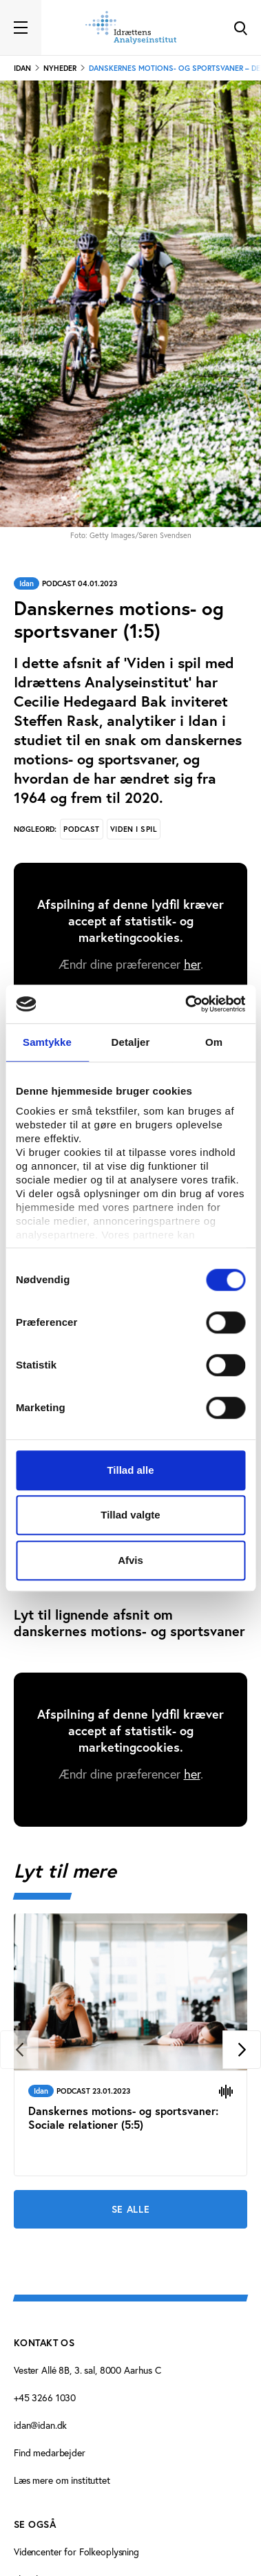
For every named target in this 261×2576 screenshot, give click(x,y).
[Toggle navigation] (20, 27)
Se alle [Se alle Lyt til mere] (131, 2209)
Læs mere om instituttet (62, 2480)
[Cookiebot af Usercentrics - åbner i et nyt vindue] (186, 1004)
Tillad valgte (130, 1515)
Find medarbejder (49, 2453)
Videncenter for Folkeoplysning (76, 2552)
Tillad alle (130, 1470)
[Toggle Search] (240, 27)
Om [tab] (213, 1042)
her (192, 964)
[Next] (241, 2049)
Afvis (130, 1560)
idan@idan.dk (40, 2425)
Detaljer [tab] (131, 1042)
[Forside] (130, 27)
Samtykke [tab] (47, 1042)
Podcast (81, 829)
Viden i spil (134, 829)
